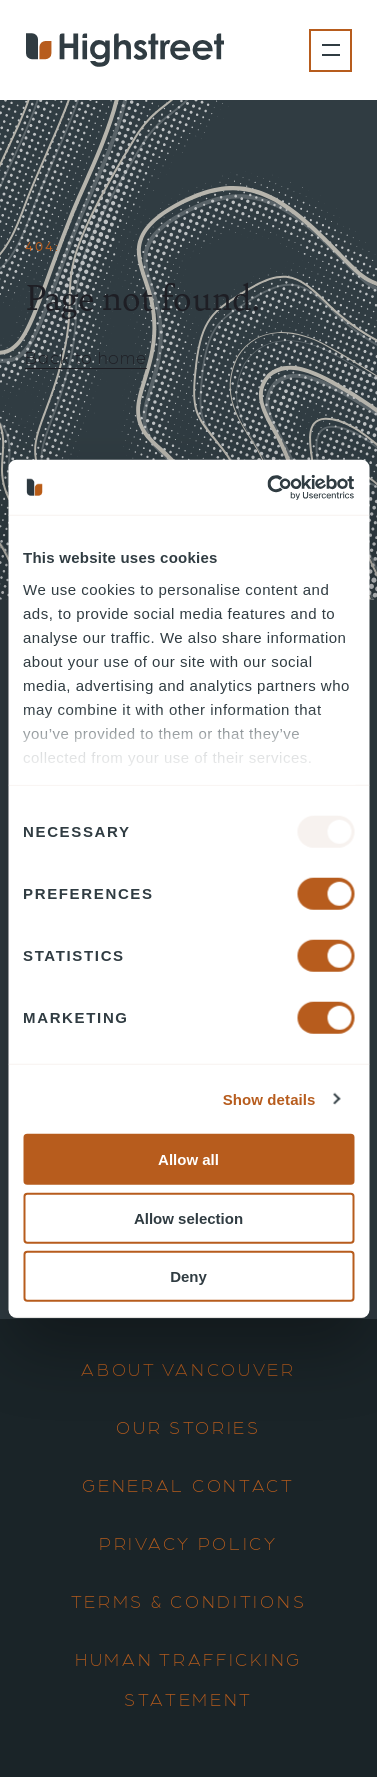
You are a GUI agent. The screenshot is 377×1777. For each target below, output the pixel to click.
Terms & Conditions (189, 1600)
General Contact (188, 1484)
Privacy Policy (188, 1542)
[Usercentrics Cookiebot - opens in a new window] (269, 487)
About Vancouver (188, 1368)
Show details (269, 1098)
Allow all (188, 1159)
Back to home (86, 356)
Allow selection (188, 1217)
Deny (188, 1276)
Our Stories (188, 1426)
